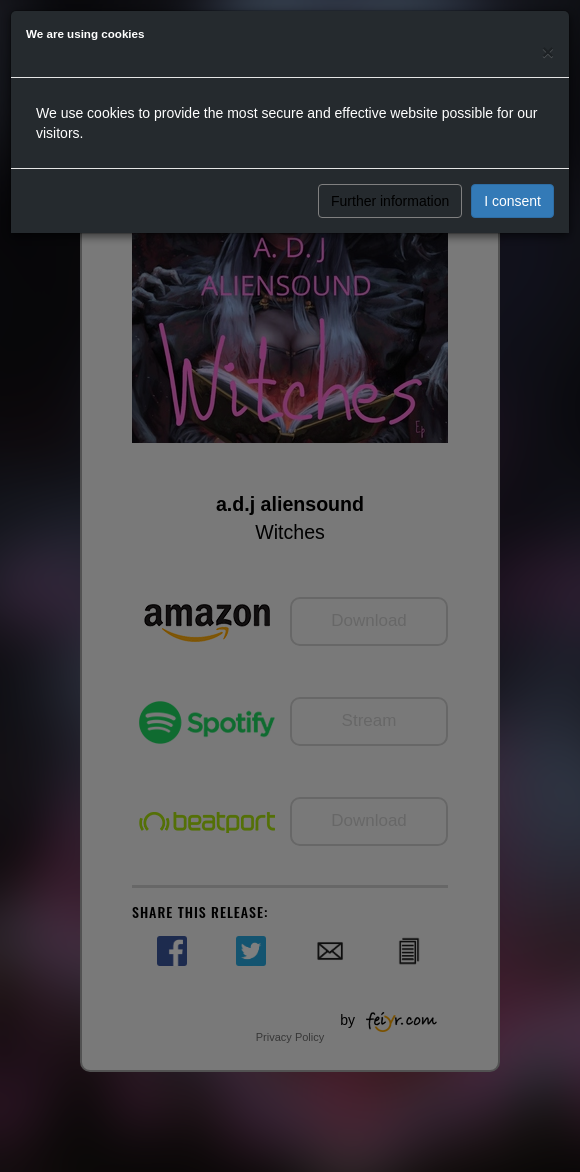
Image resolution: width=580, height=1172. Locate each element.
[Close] (548, 51)
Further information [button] (390, 201)
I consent (512, 201)
